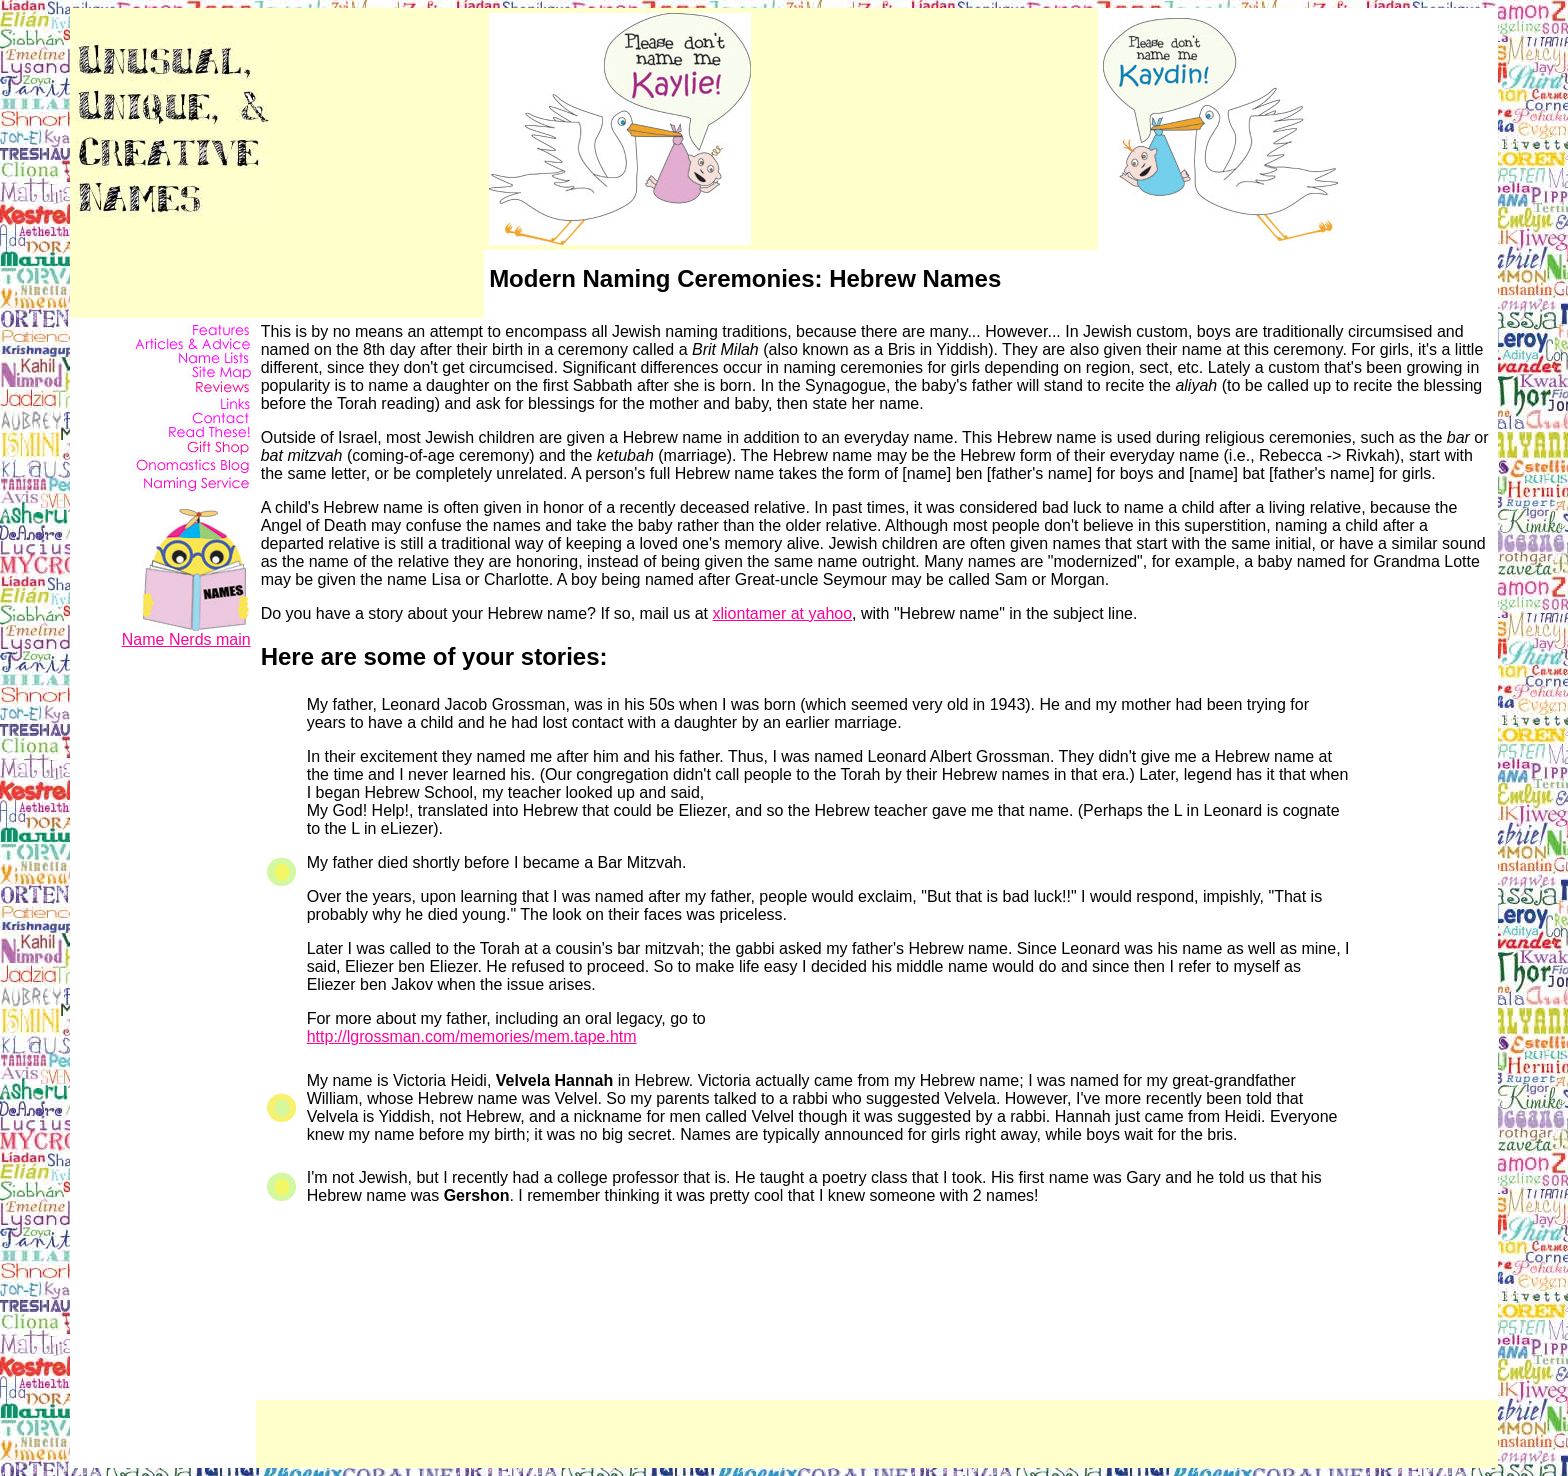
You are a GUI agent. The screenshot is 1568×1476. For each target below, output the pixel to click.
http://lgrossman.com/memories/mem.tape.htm (472, 1036)
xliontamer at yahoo (782, 613)
